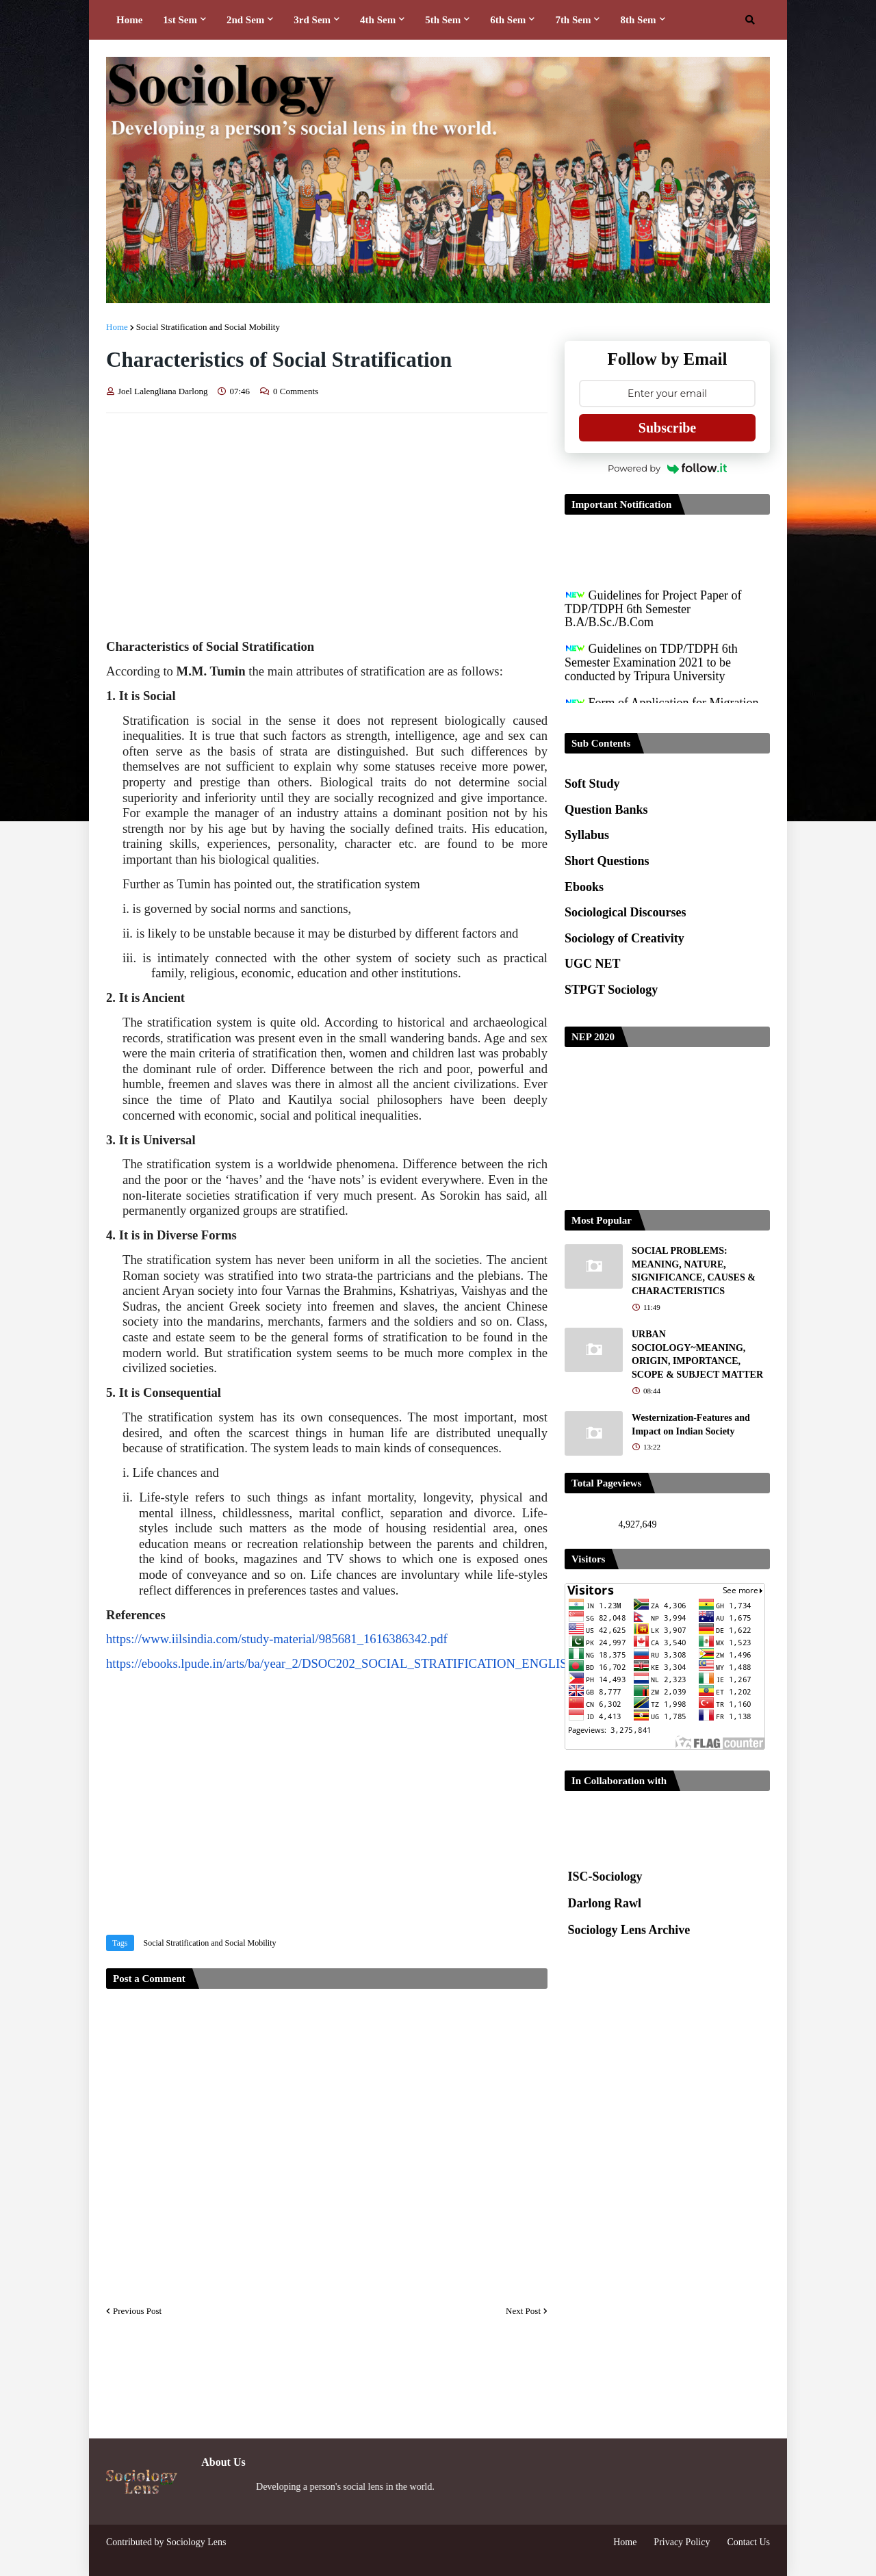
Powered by (667, 468)
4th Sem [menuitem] (378, 19)
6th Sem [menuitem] (508, 19)
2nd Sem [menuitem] (245, 19)
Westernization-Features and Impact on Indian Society (691, 1425)
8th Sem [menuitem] (638, 19)
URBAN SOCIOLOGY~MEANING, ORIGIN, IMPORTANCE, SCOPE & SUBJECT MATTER (697, 1354)
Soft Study (592, 783)
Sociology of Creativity (624, 938)
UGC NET (593, 963)
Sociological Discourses (625, 912)
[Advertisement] (327, 526)
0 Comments (295, 391)
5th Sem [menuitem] (443, 19)
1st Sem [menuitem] (180, 19)
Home (117, 327)
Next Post (523, 2311)
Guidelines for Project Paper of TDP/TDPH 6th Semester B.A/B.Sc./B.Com (653, 617)
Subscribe (667, 427)
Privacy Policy (682, 2542)
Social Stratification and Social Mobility (208, 327)
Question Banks (606, 809)
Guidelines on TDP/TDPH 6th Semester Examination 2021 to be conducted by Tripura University (651, 671)
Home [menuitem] (129, 19)
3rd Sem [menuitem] (312, 19)
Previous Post (137, 2311)
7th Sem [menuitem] (573, 19)
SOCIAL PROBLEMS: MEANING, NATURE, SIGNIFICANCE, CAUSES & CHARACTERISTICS (694, 1271)
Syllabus (587, 835)
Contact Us (748, 2542)
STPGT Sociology (611, 989)
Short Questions (607, 861)
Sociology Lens (196, 2542)
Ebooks (584, 887)
